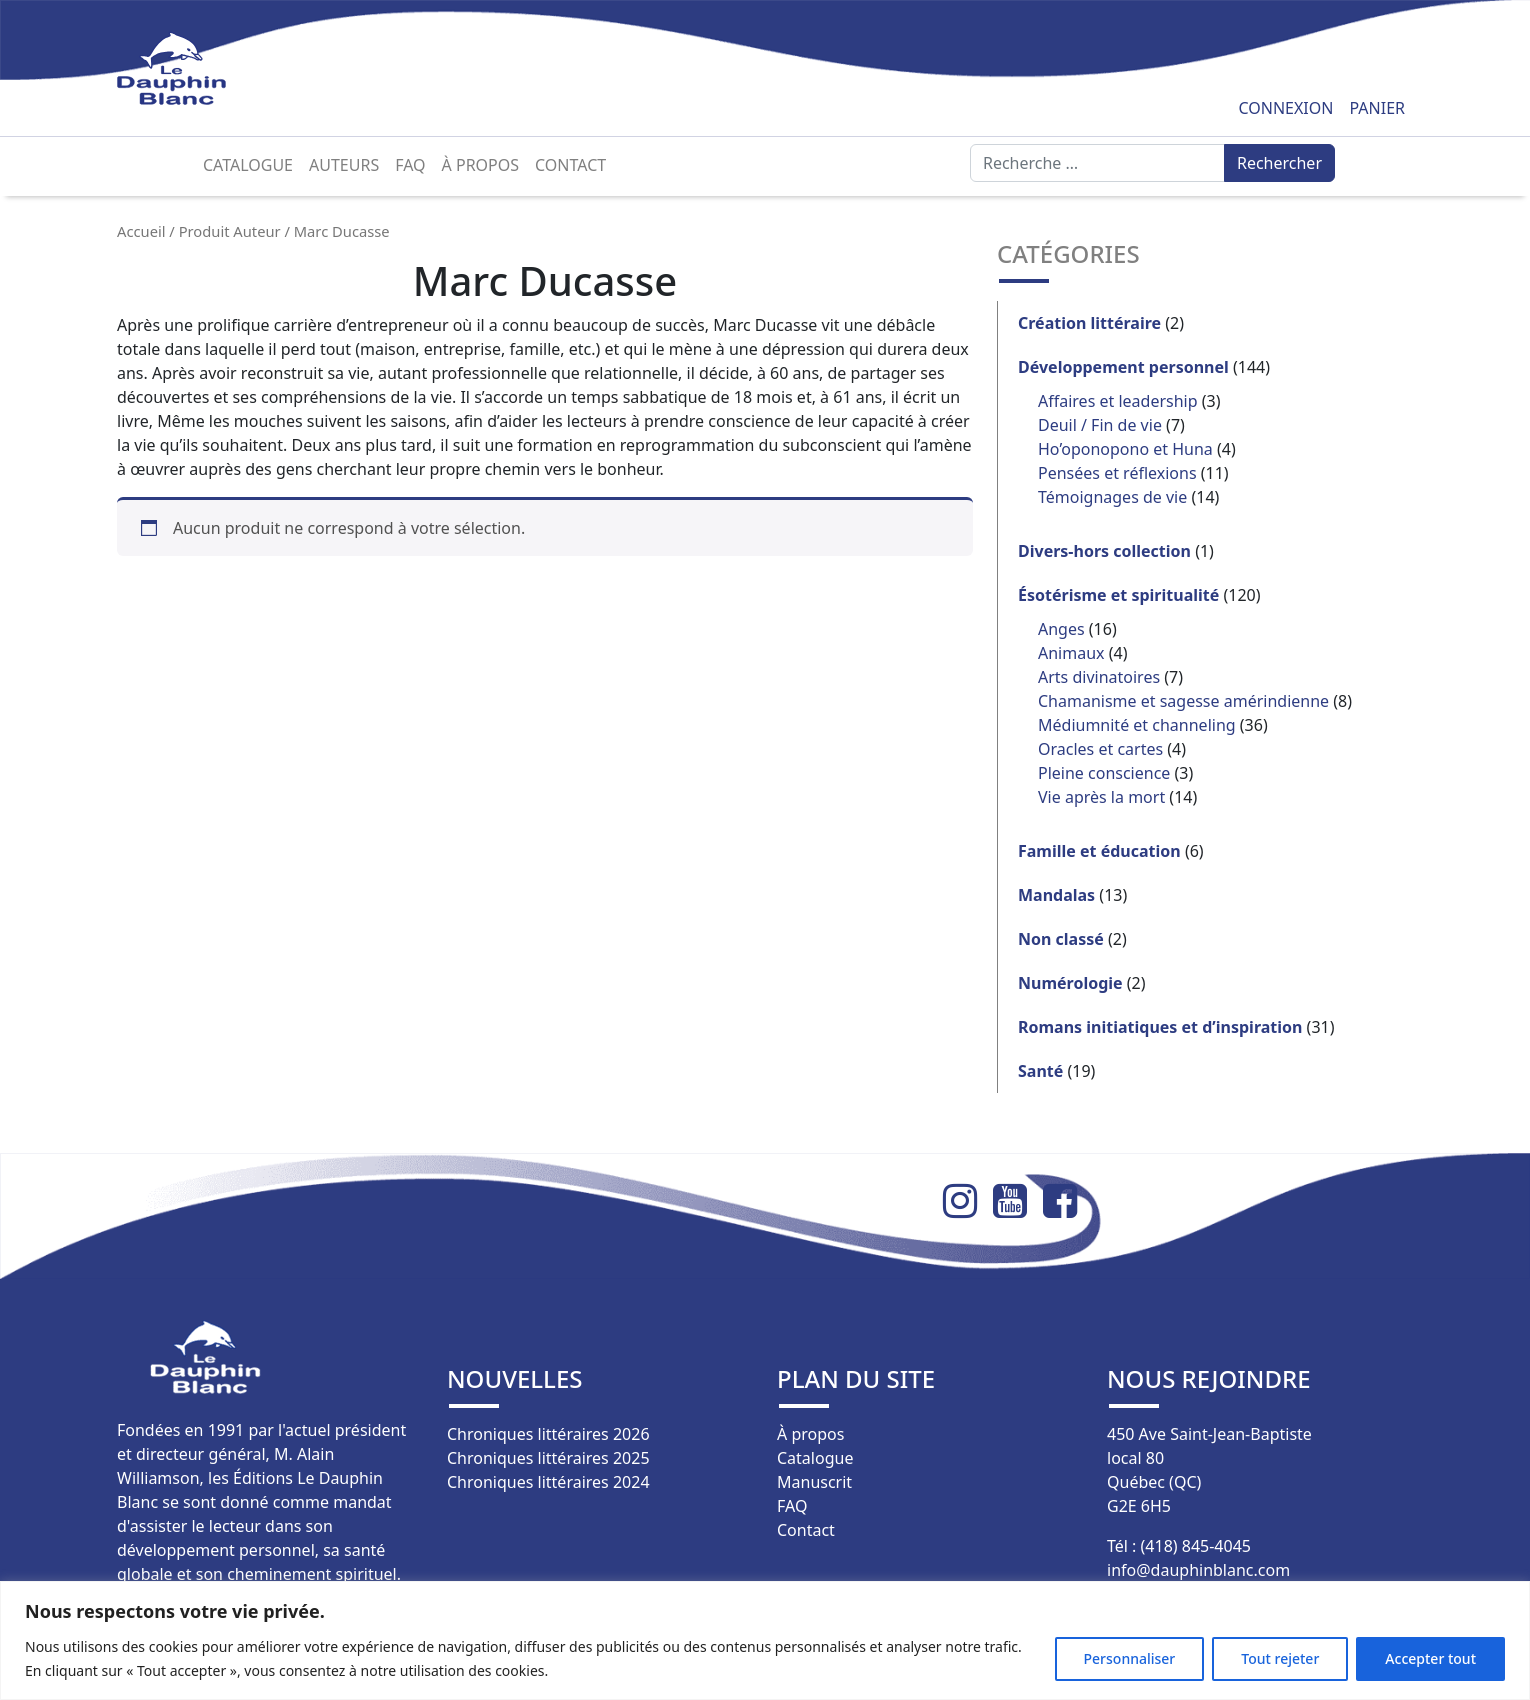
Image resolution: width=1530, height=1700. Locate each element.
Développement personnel (1123, 367)
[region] (765, 1640)
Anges (1061, 629)
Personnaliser (1130, 1658)
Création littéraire (1089, 323)
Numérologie (1070, 983)
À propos (480, 165)
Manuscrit (814, 1482)
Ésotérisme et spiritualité (1118, 595)
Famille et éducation (1099, 851)
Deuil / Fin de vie (1100, 425)
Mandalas (1056, 895)
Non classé (1061, 939)
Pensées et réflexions (1117, 473)
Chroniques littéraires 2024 (548, 1482)
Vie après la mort (1101, 797)
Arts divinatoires (1099, 677)
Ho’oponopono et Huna (1125, 449)
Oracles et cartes (1100, 749)
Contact (570, 165)
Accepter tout (1430, 1658)
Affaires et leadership (1118, 401)
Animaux (1071, 653)
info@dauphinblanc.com (1198, 1570)
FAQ (410, 165)
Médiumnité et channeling (1137, 725)
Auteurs (344, 165)
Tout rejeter (1280, 1658)
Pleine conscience (1104, 773)
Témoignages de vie (1112, 497)
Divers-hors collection (1104, 551)
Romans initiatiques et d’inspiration (1160, 1027)
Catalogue (248, 165)
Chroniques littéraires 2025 (548, 1458)
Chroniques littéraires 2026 (548, 1434)
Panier (1377, 108)
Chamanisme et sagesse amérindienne (1183, 701)
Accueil (141, 231)
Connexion (1285, 108)
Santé (1040, 1071)
